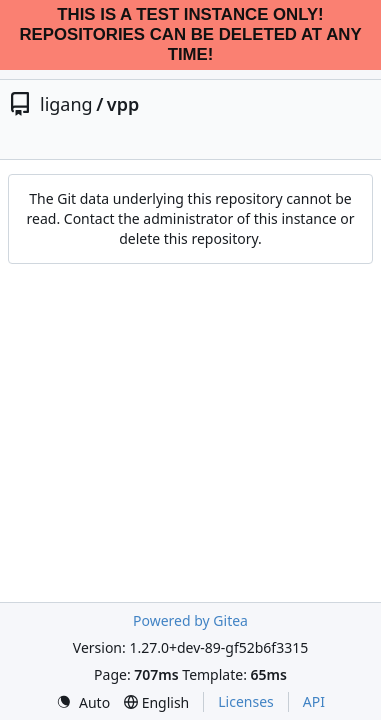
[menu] (83, 702)
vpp (123, 104)
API (314, 701)
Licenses (246, 701)
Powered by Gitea (190, 620)
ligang (66, 104)
